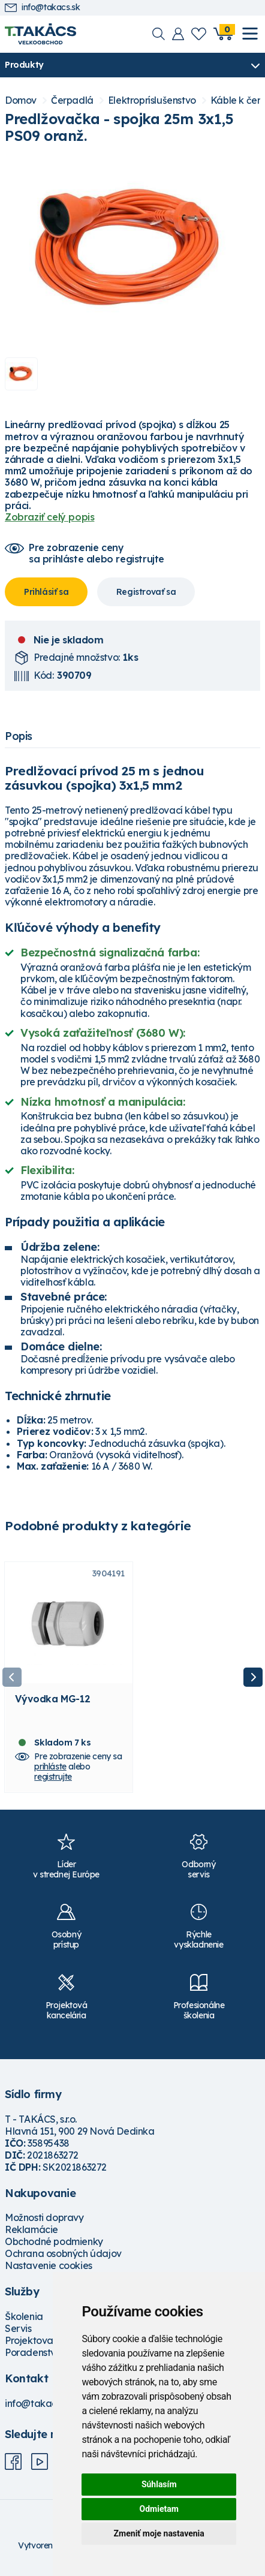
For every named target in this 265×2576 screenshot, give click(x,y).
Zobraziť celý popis (49, 517)
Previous (12, 1677)
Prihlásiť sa (46, 591)
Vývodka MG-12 (52, 1699)
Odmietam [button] (159, 2509)
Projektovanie (36, 2340)
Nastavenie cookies (48, 2266)
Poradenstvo (33, 2352)
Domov (21, 100)
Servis (18, 2328)
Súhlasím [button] (159, 2484)
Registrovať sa (146, 591)
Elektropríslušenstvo (152, 100)
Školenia (24, 2316)
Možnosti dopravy (44, 2218)
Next (253, 1677)
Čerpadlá (72, 100)
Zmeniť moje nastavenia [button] (159, 2533)
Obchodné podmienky (54, 2242)
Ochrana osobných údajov (63, 2254)
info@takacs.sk (42, 7)
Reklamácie (31, 2230)
